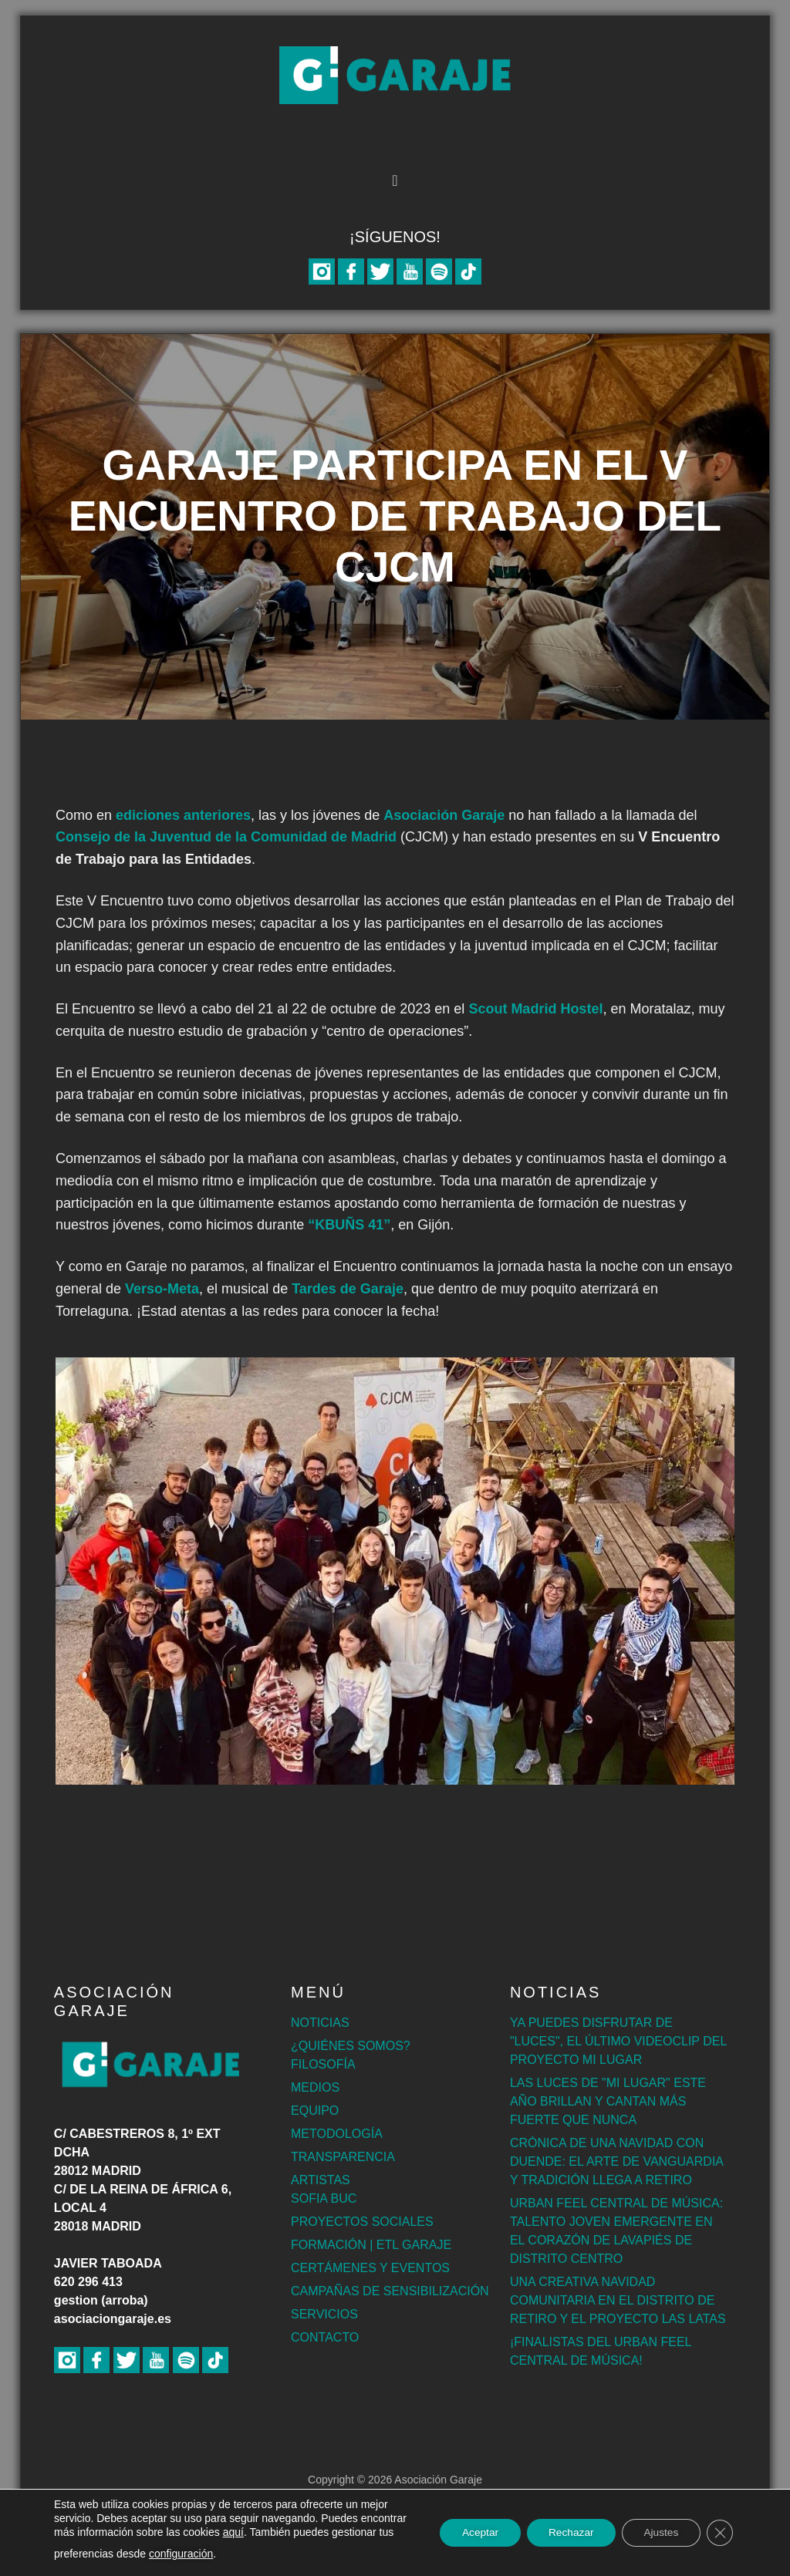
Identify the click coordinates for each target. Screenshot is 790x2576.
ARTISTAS (320, 2180)
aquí (282, 2532)
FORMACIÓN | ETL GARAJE (371, 2244)
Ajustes (658, 2533)
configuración (246, 2553)
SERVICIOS (324, 2314)
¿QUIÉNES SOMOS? (350, 2045)
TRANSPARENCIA (343, 2156)
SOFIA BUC (323, 2198)
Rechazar (565, 2533)
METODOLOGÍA (337, 2133)
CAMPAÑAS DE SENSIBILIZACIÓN (390, 2291)
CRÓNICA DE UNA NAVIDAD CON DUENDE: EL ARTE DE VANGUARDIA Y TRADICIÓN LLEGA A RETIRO (616, 2161)
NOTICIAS (320, 2022)
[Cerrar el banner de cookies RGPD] (719, 2533)
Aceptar (470, 2533)
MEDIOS (315, 2087)
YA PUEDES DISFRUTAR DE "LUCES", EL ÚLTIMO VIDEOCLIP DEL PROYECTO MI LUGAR (618, 2041)
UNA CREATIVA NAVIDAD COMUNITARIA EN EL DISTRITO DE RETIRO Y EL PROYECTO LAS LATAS (618, 2300)
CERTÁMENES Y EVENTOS (370, 2267)
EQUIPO (315, 2110)
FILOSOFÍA (323, 2064)
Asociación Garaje (395, 75)
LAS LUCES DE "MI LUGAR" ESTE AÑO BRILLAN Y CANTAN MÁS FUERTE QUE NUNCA (608, 2101)
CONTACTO (325, 2337)
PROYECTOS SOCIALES (362, 2221)
